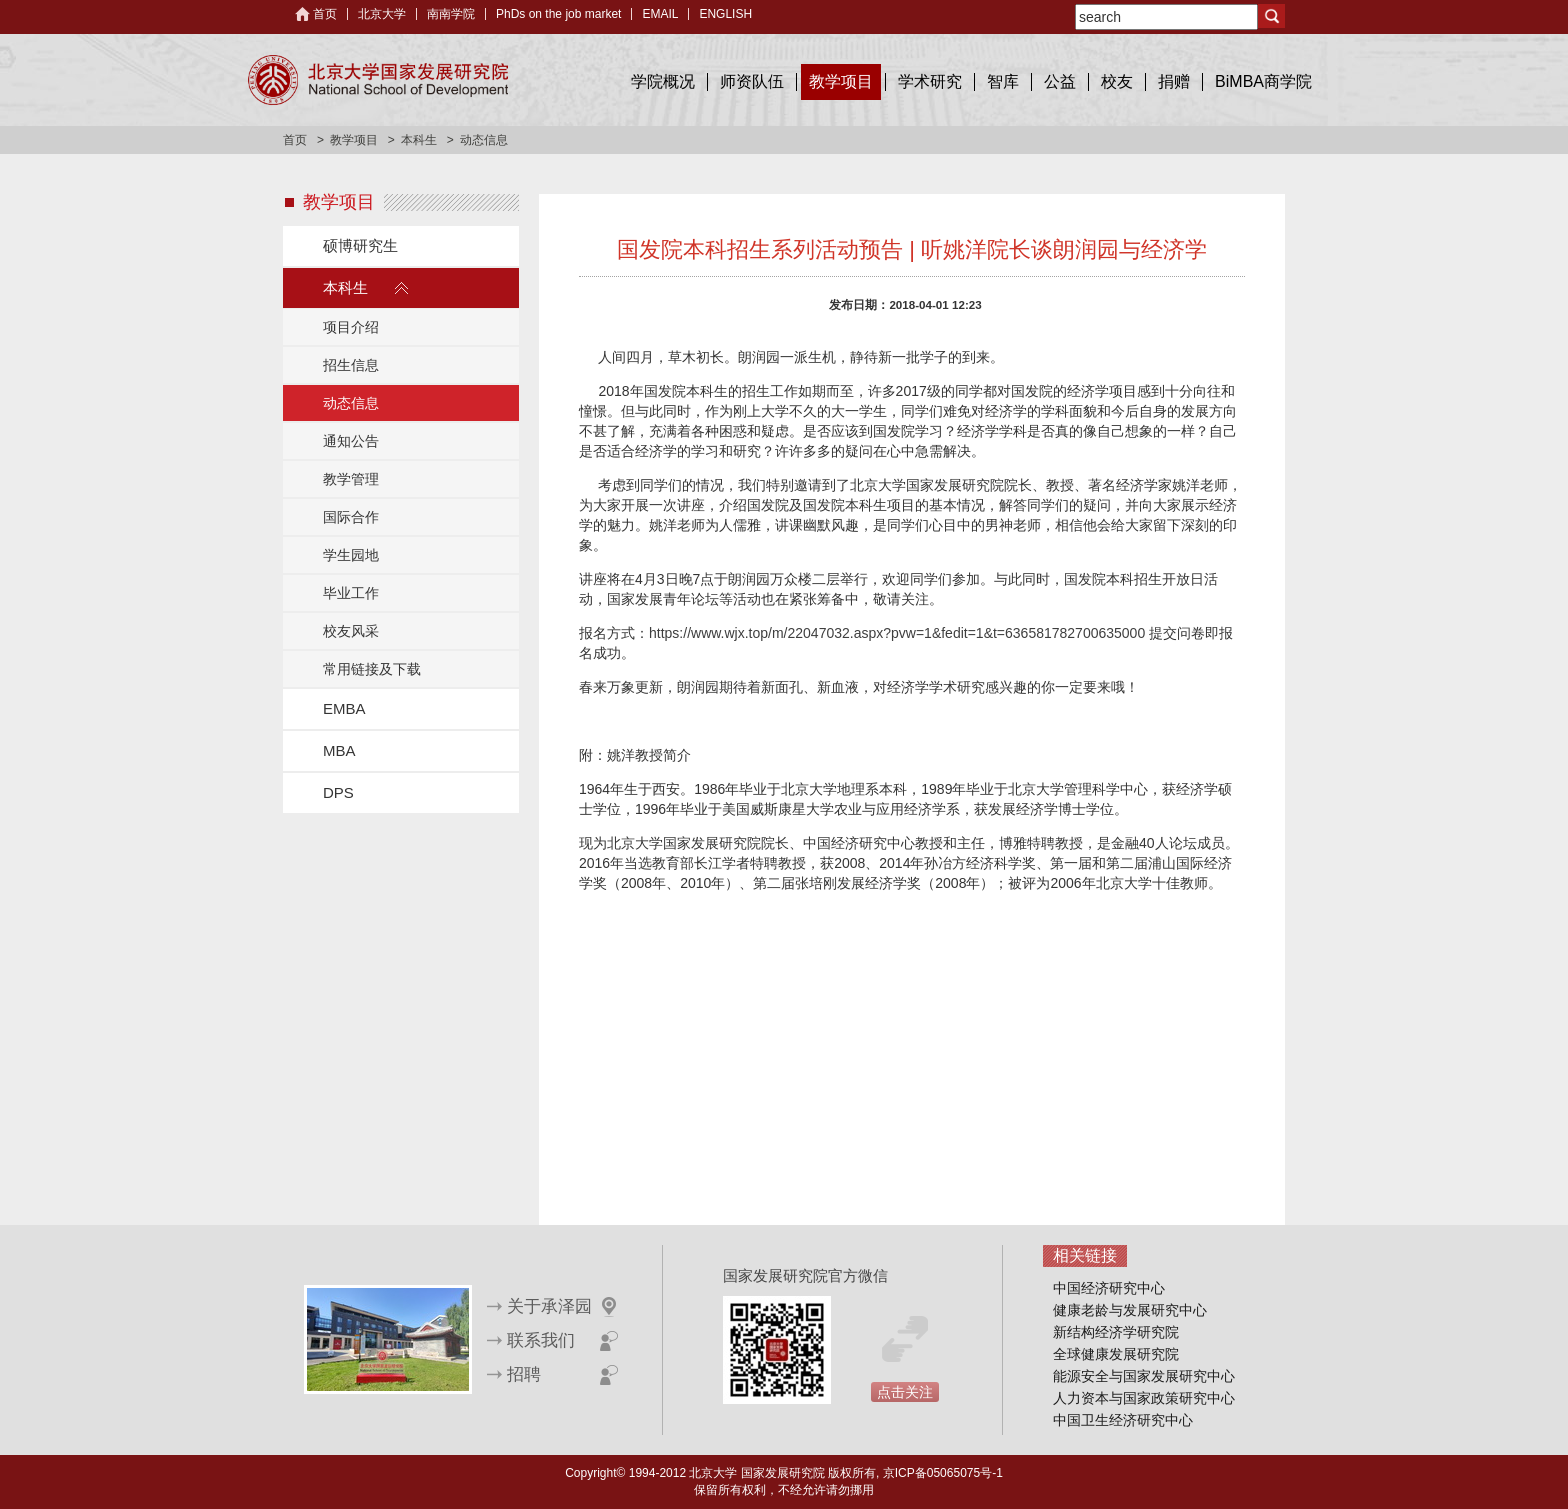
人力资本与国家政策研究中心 (1144, 1398)
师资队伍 (752, 81)
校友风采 (351, 631)
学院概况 (663, 81)
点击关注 (905, 1392)
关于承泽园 (549, 1306)
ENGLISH (725, 14)
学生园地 (351, 555)
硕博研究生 (360, 245)
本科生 (419, 140)
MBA (339, 750)
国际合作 (351, 517)
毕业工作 (351, 593)
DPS (338, 792)
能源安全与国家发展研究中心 (1144, 1376)
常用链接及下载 (372, 669)
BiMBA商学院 (1263, 81)
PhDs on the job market (558, 14)
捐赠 (1174, 81)
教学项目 (841, 81)
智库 (1003, 81)
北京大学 (382, 14)
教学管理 (351, 479)
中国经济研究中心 (1109, 1288)
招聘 (524, 1374)
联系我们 (541, 1340)
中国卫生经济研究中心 (1123, 1420)
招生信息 (351, 365)
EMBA (344, 708)
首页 (325, 14)
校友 (1117, 81)
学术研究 (930, 81)
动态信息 (351, 403)
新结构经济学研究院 (1116, 1332)
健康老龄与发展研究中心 (1130, 1310)
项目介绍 (351, 327)
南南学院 (451, 14)
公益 (1060, 81)
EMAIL (660, 14)
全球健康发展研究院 (1116, 1354)
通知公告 (351, 441)
